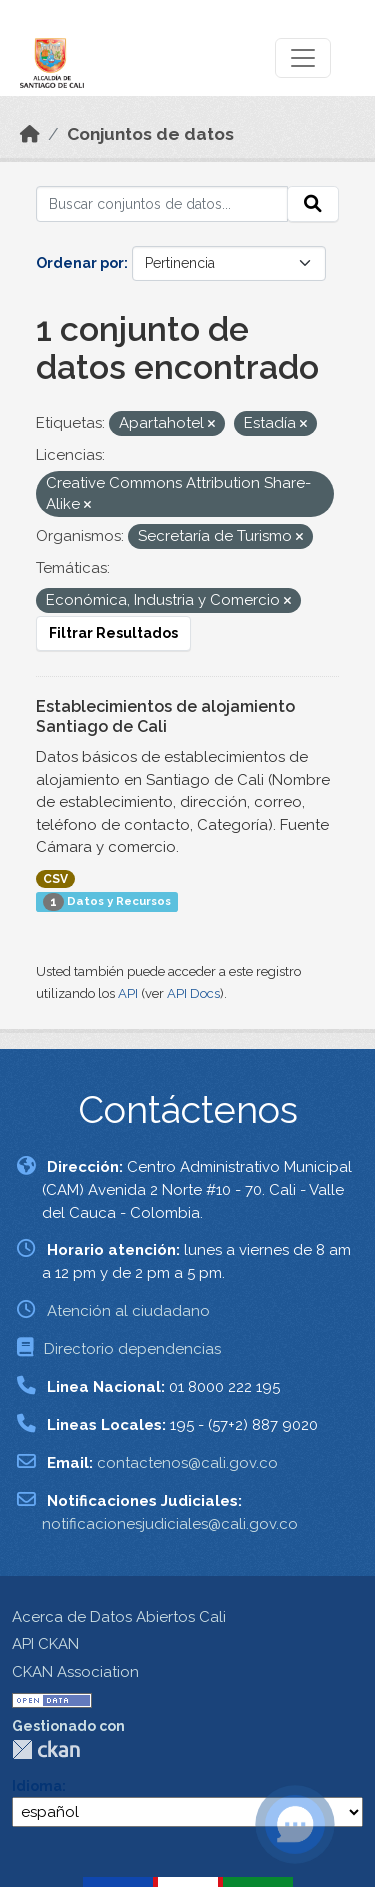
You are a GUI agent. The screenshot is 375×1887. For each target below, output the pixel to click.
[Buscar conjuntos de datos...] (162, 204)
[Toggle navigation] (303, 58)
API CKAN (45, 1644)
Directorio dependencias (132, 1349)
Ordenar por (80, 263)
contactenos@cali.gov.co (187, 1463)
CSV (55, 879)
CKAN (46, 1749)
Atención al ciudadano (128, 1311)
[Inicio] (30, 134)
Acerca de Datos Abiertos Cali (119, 1617)
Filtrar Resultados (113, 633)
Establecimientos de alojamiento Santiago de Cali (165, 717)
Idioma (37, 1786)
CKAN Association (75, 1672)
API (128, 993)
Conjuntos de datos (150, 134)
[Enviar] (313, 204)
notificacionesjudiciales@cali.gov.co (170, 1524)
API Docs (193, 993)
